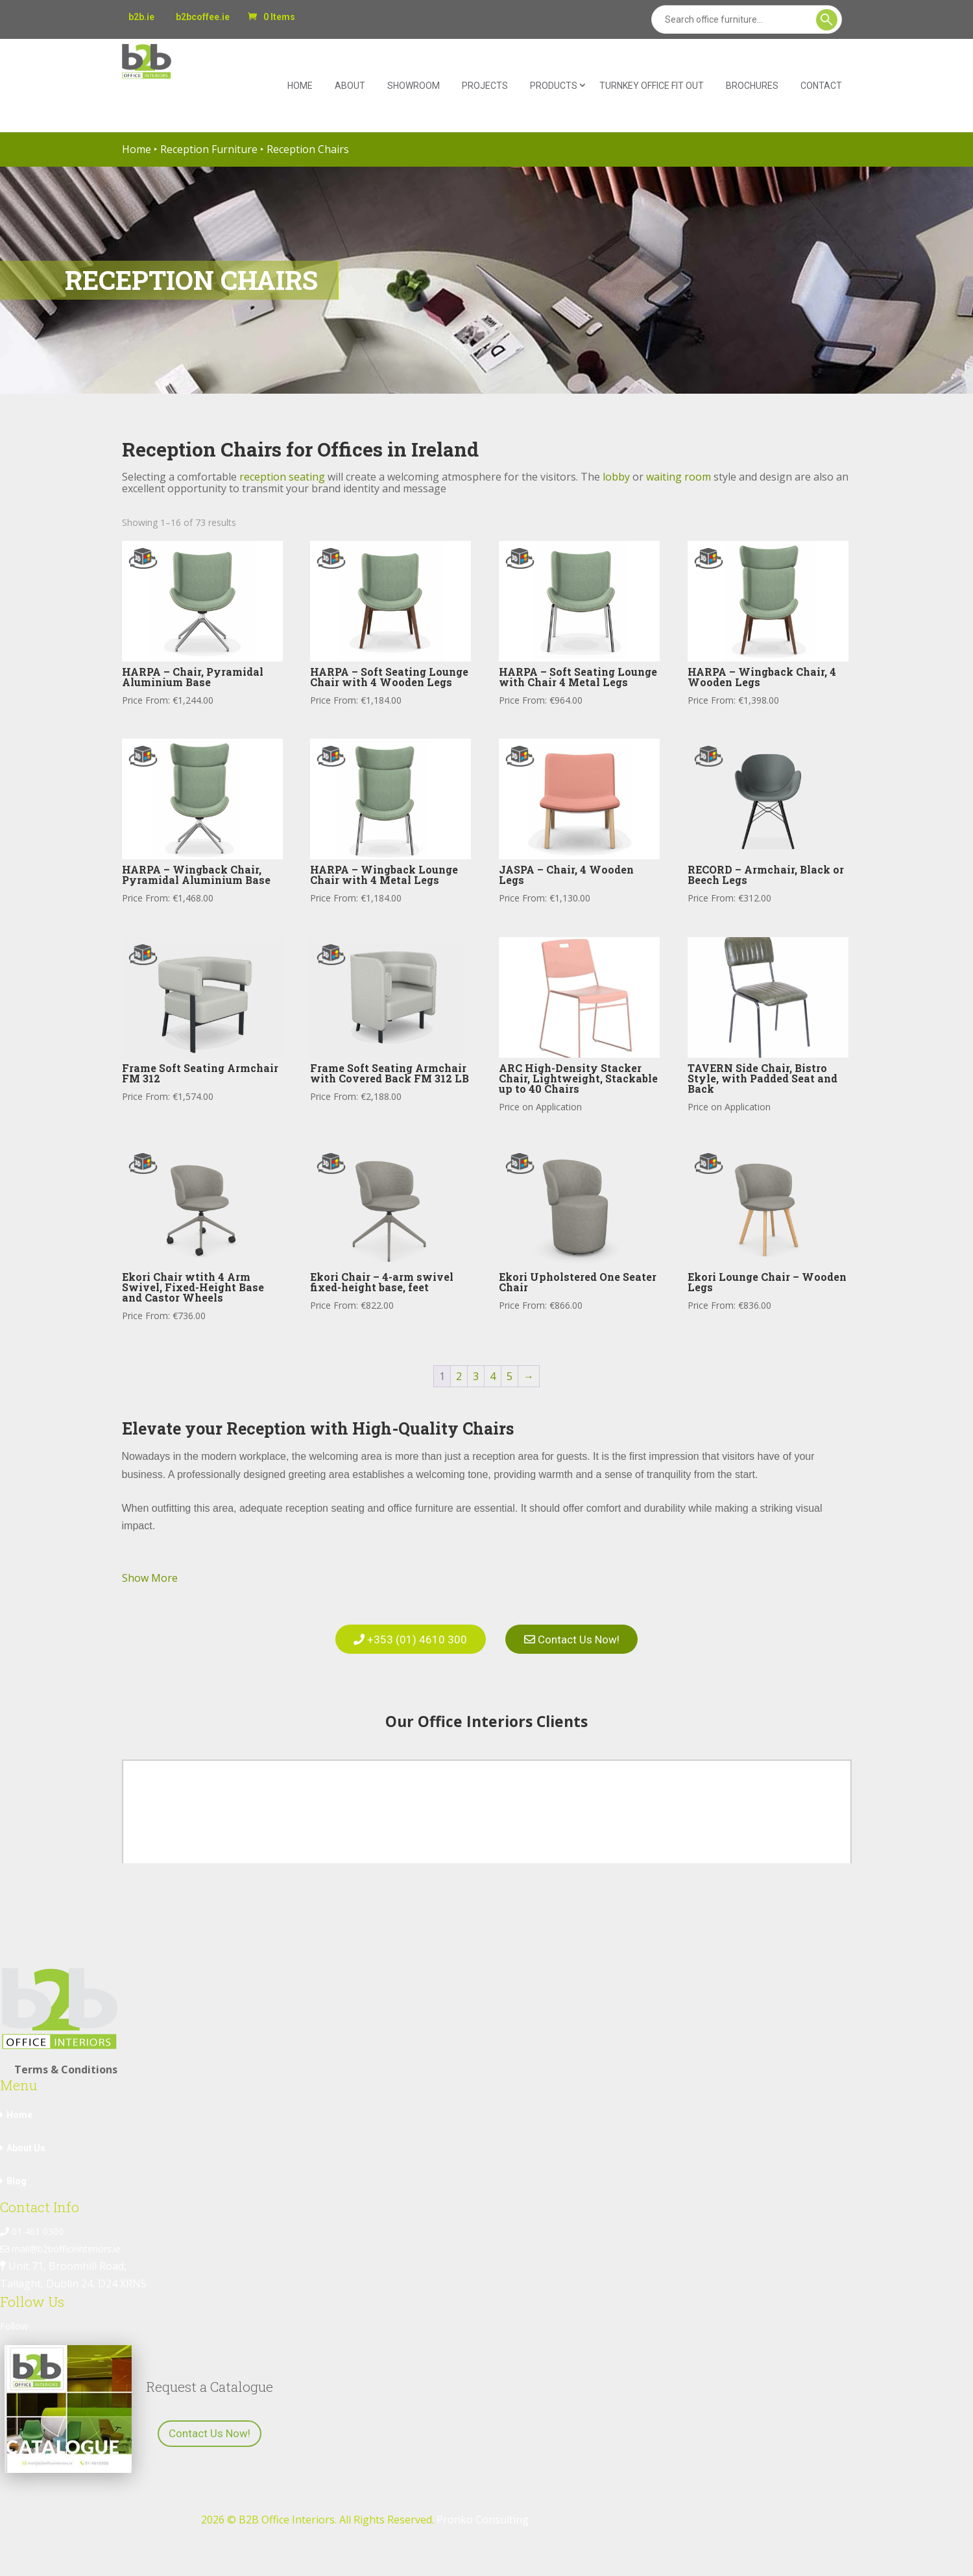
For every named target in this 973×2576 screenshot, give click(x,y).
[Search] (746, 19)
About (350, 85)
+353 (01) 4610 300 (405, 1635)
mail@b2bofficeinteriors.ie (60, 2242)
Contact (821, 85)
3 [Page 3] (476, 1376)
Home (300, 85)
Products (553, 85)
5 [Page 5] (509, 1376)
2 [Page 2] (459, 1376)
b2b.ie (141, 16)
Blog (16, 2174)
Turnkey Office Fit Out (651, 85)
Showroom (413, 85)
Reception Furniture (209, 149)
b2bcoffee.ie (203, 16)
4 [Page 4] (493, 1376)
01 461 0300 (32, 2224)
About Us (25, 2141)
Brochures (752, 85)
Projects (485, 85)
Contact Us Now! (577, 1635)
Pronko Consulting (483, 2512)
